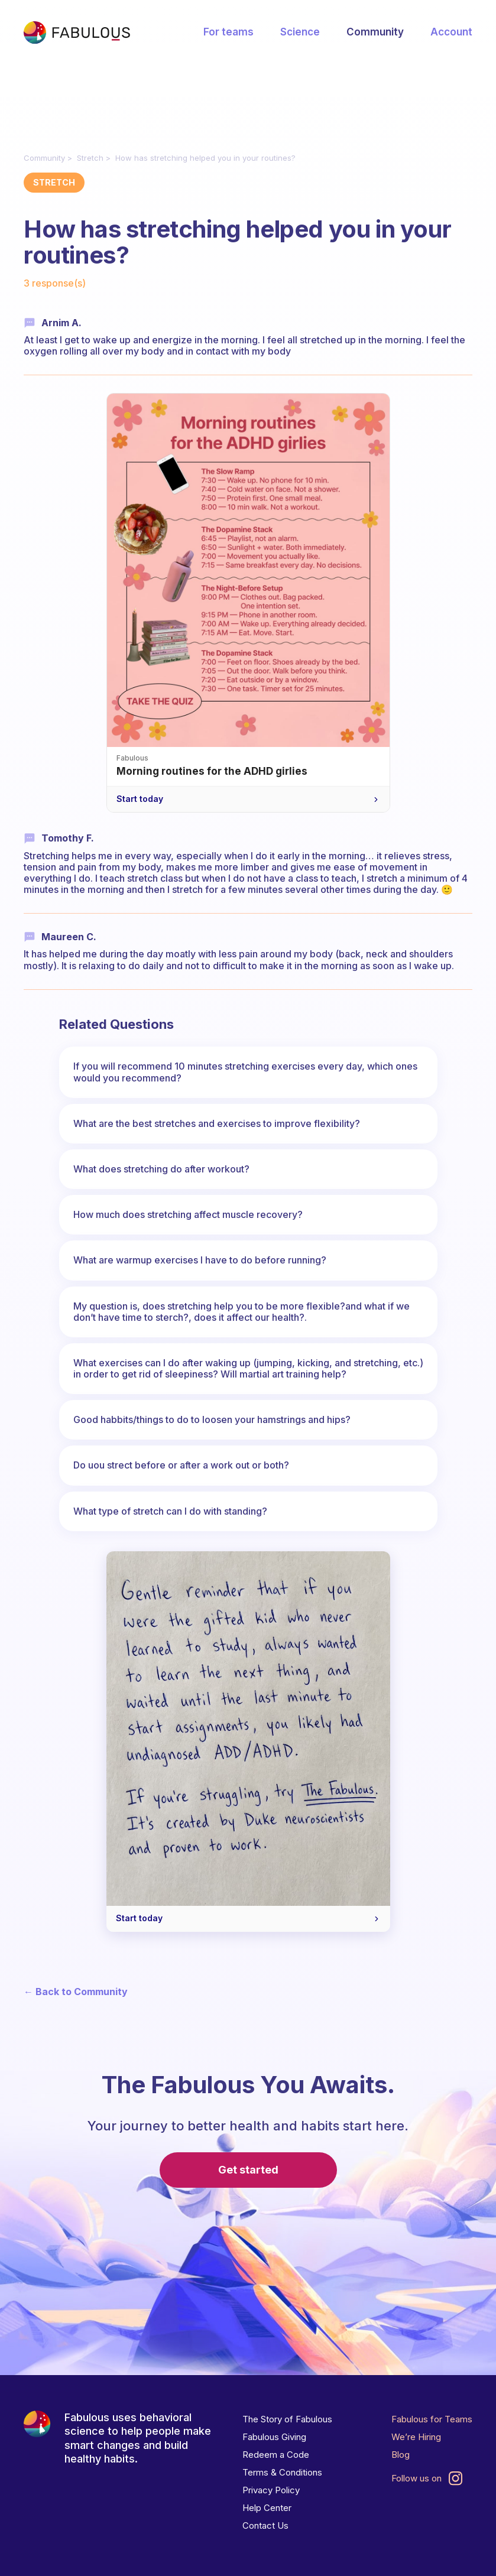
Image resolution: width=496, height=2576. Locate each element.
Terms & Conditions (282, 2472)
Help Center (266, 2507)
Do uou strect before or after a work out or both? (181, 1465)
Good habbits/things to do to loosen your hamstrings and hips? (212, 1419)
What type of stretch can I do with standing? (170, 1511)
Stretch (90, 158)
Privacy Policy (271, 2490)
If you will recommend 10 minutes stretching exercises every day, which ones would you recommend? (245, 1071)
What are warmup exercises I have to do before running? (199, 1260)
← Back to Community (76, 1991)
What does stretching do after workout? (161, 1169)
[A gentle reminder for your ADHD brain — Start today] (248, 1741)
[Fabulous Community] (77, 32)
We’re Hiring (416, 2436)
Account (451, 32)
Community (375, 32)
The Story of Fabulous (287, 2419)
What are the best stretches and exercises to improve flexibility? (216, 1123)
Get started (248, 2170)
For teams (228, 32)
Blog (400, 2454)
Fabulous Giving (274, 2436)
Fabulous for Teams (431, 2419)
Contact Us (265, 2525)
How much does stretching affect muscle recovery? (188, 1214)
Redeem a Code (275, 2454)
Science (300, 32)
